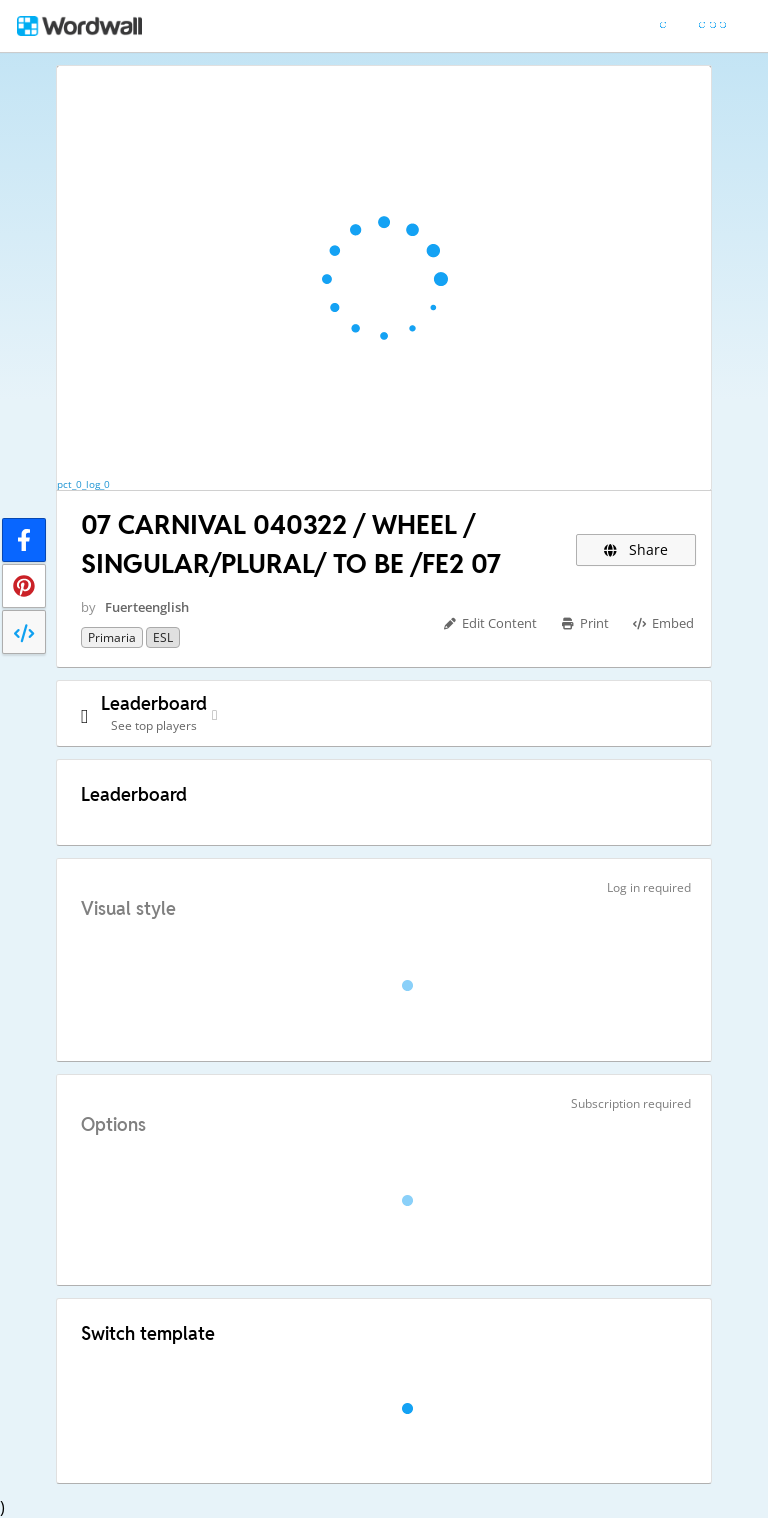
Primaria (112, 637)
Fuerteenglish (147, 607)
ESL (163, 637)
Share (636, 549)
